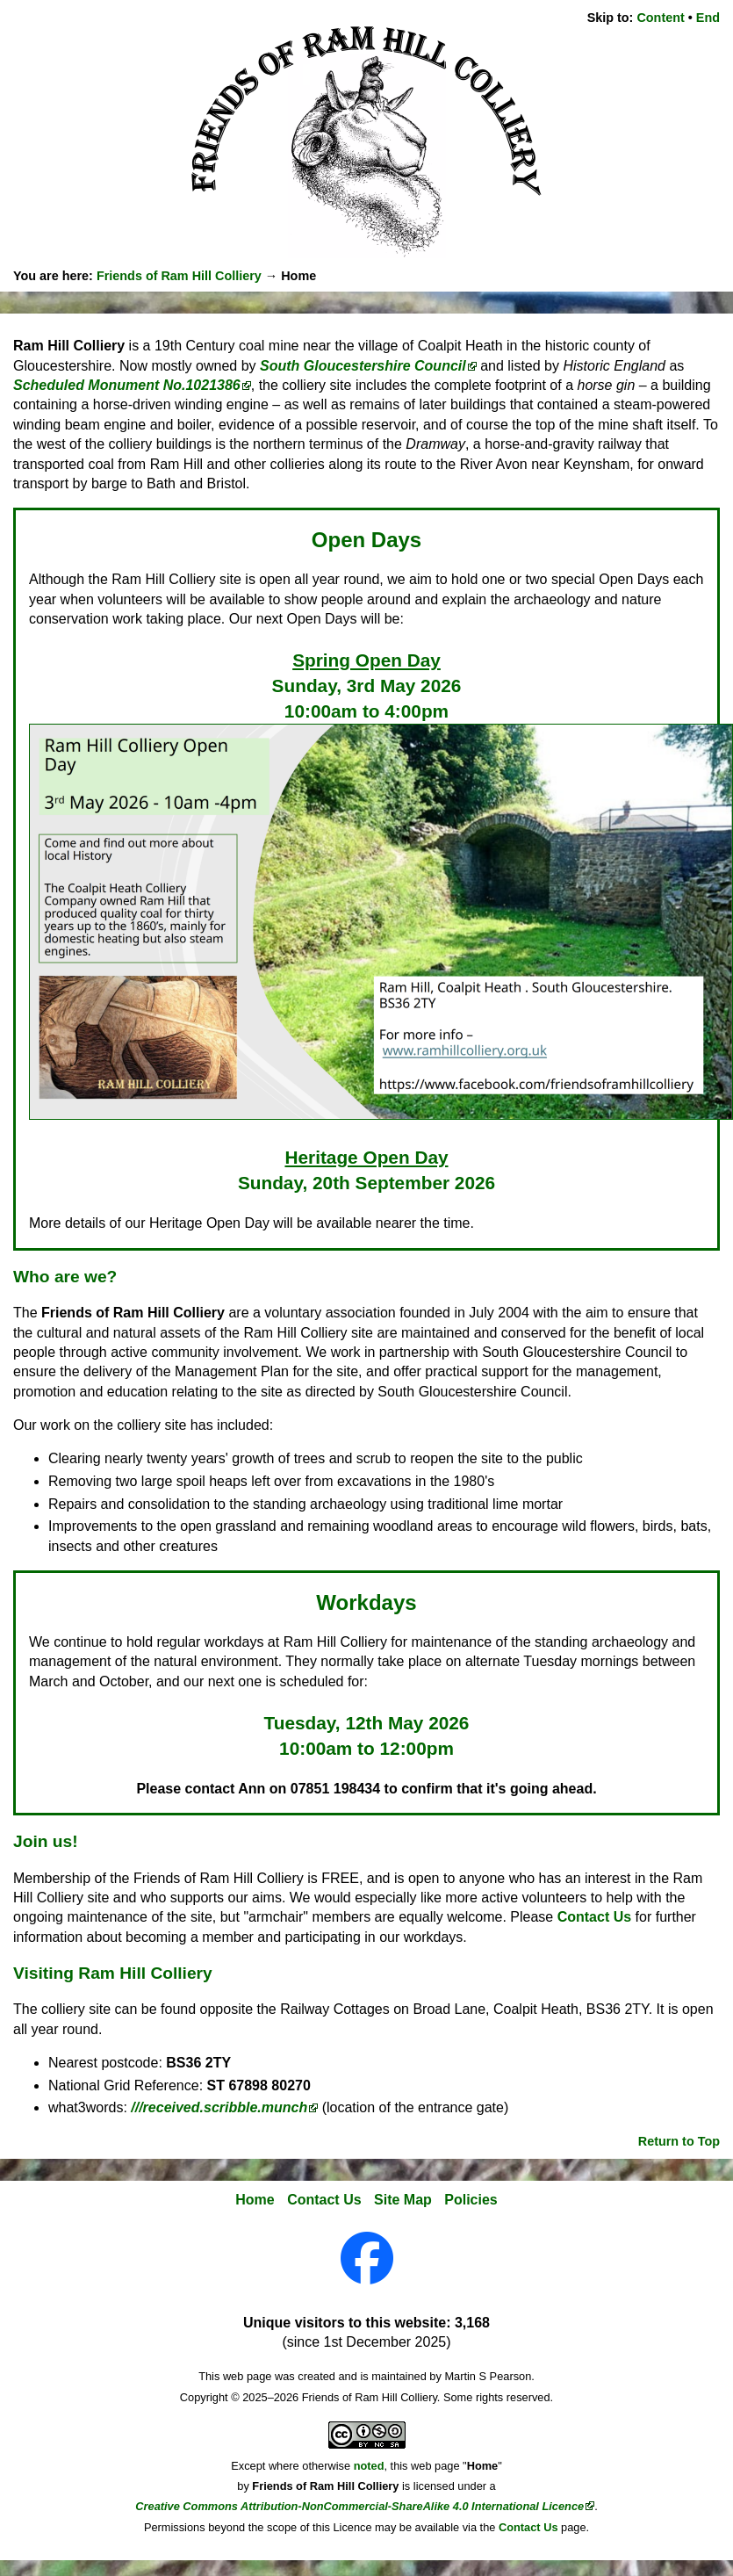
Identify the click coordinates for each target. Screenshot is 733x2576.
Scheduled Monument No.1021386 (127, 385)
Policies (470, 2199)
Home (254, 2199)
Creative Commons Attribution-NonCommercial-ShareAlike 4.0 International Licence (359, 2506)
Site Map (403, 2199)
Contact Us (594, 1916)
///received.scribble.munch (219, 2107)
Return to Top (679, 2141)
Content (660, 18)
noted (369, 2465)
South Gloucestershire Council (363, 365)
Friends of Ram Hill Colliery (179, 276)
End (708, 18)
